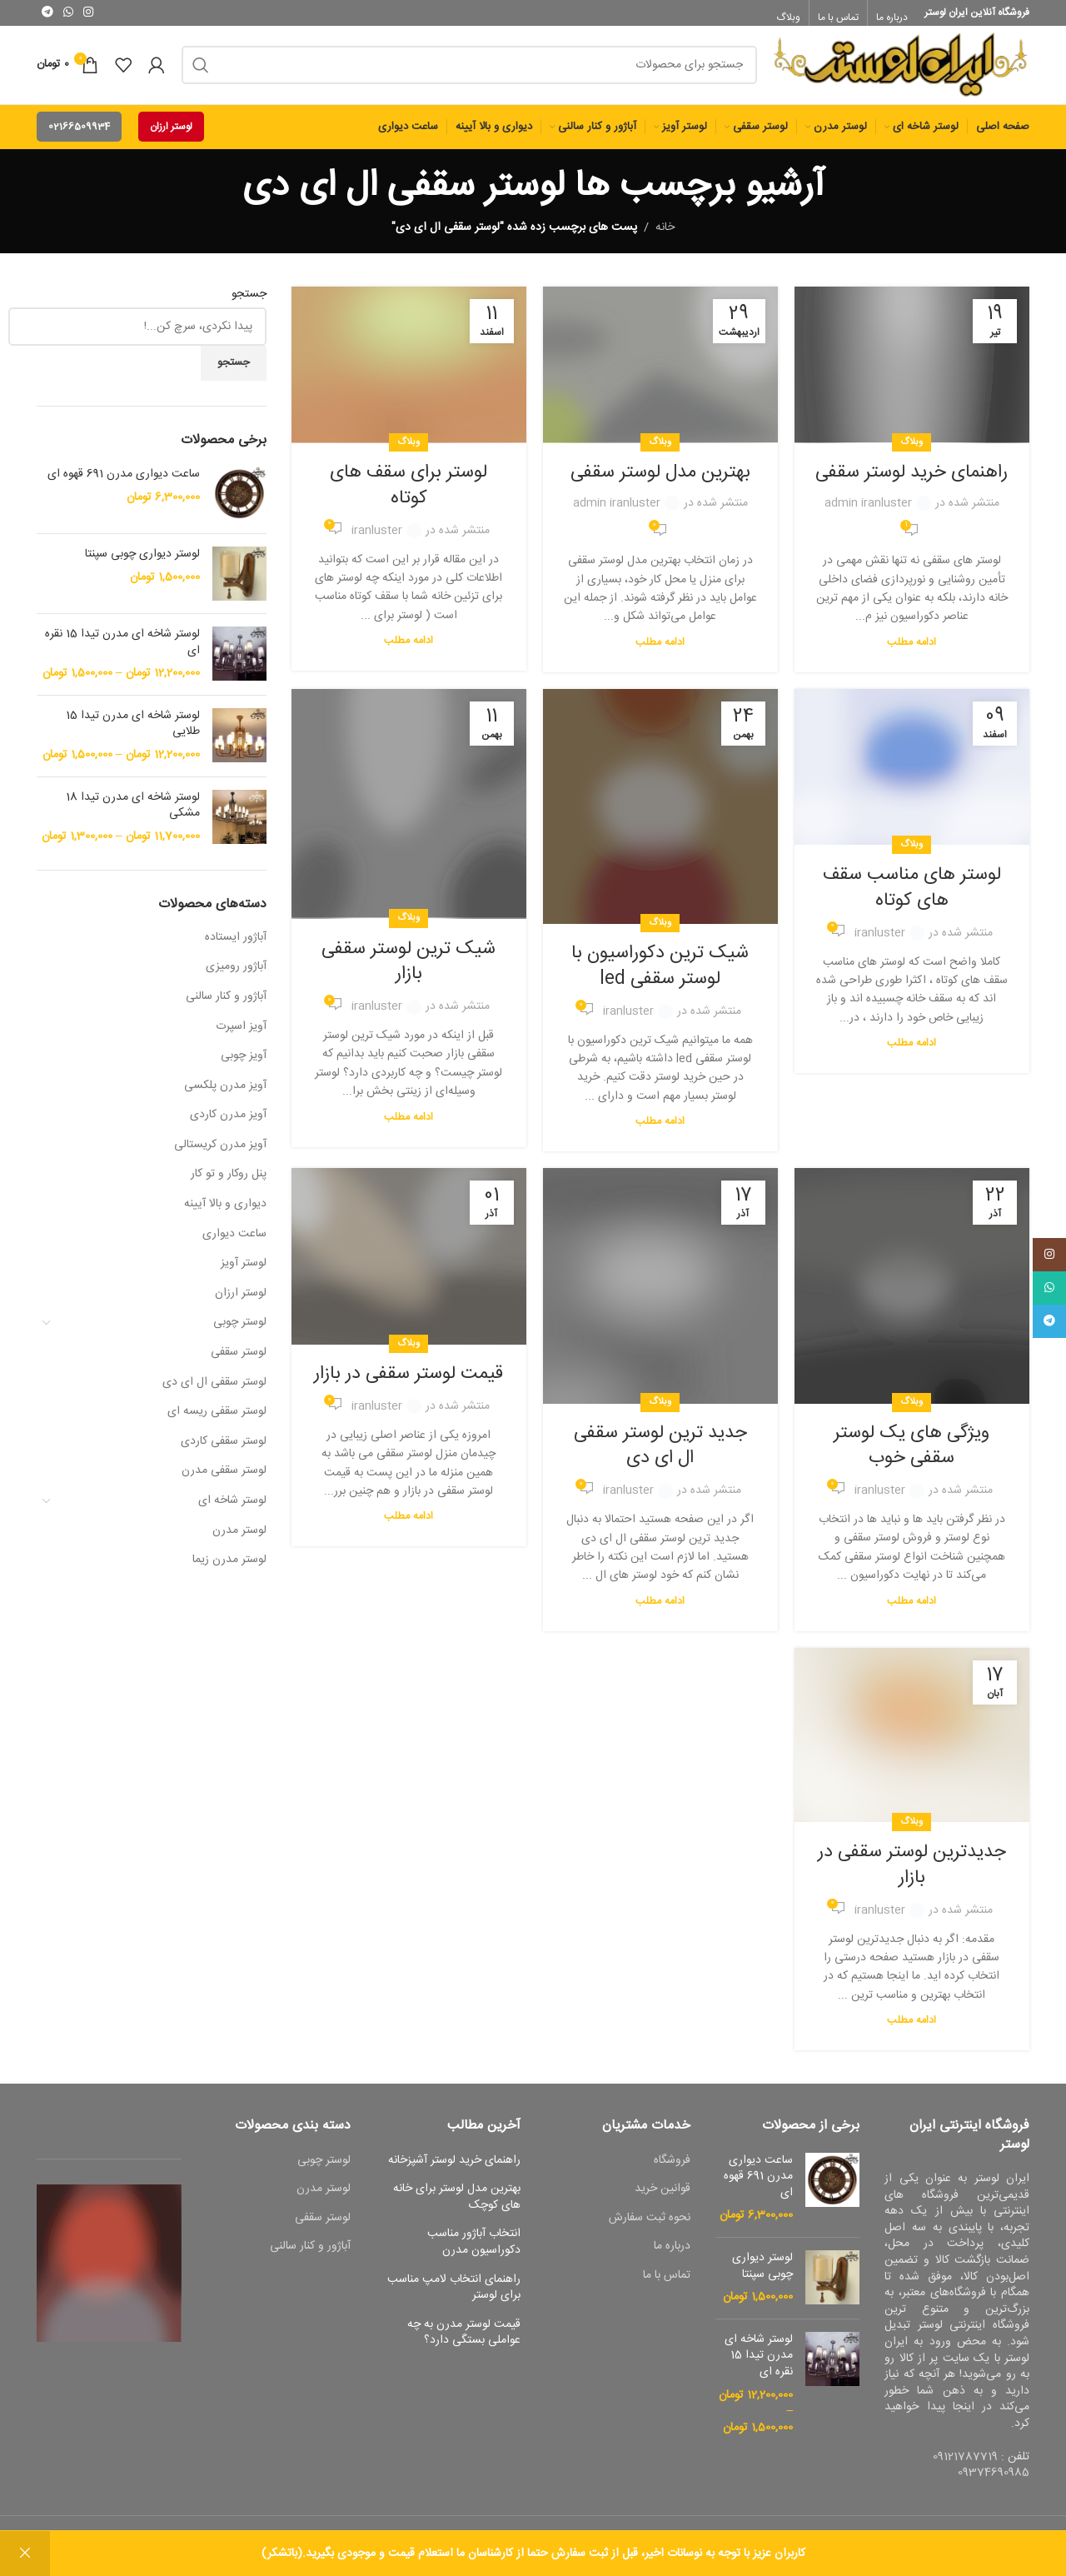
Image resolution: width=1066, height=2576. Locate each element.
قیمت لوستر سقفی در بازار (408, 1382)
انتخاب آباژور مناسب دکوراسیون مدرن (474, 2251)
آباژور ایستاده (235, 946)
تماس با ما (666, 2284)
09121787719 (965, 2465)
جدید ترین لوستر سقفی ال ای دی (660, 1454)
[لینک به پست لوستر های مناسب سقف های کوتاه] (912, 775)
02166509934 (79, 135)
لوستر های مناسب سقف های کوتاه (912, 896)
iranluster (376, 539)
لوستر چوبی (239, 1331)
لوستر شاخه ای (232, 1509)
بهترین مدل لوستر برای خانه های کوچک (457, 2205)
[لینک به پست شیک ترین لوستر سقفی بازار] (408, 812)
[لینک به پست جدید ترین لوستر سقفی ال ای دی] (660, 1294)
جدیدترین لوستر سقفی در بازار (912, 1873)
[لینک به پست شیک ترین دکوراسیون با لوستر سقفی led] (660, 814)
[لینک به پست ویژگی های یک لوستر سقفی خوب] (912, 1294)
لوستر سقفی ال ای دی (214, 1390)
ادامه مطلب (911, 651)
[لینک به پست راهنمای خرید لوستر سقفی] (912, 373)
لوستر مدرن (239, 1539)
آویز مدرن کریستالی (220, 1153)
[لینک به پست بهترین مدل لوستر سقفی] (660, 373)
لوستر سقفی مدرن (224, 1480)
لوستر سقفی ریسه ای (216, 1420)
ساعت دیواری (234, 1242)
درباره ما (672, 2256)
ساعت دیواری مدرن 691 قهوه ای (123, 483)
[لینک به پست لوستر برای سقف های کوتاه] (408, 373)
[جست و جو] (469, 69)
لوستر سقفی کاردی (223, 1450)
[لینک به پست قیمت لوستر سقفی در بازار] (408, 1265)
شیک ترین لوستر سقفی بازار (408, 970)
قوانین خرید (662, 2197)
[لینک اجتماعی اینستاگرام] (88, 13)
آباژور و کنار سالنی (226, 1005)
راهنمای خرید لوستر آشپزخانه (454, 2169)
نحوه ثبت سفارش (649, 2227)
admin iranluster (868, 511)
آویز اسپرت (241, 1035)
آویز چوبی (243, 1064)
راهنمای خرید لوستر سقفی (911, 481)
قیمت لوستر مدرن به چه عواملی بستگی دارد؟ (464, 2341)
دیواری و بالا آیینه (225, 1212)
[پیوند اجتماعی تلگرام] (47, 13)
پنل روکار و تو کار (228, 1183)
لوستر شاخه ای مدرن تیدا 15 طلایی (133, 732)
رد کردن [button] (25, 2553)
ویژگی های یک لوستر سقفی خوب (911, 1454)
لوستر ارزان (171, 135)
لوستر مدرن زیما (229, 1568)
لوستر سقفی (238, 1360)
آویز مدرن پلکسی (225, 1094)
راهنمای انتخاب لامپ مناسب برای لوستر (454, 2296)
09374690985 (993, 2481)
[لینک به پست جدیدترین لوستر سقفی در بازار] (912, 1743)
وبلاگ (911, 450)
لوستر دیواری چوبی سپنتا (142, 563)
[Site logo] (901, 70)
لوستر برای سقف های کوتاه (408, 494)
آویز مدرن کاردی (228, 1123)
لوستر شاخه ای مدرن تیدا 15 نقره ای (122, 651)
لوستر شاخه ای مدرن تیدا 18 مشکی (133, 814)
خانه (665, 236)
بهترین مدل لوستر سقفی (660, 481)
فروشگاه (672, 2169)
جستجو (249, 303)
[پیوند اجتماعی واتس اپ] (68, 13)
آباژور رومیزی (236, 976)
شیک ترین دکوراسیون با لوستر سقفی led (660, 974)
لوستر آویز (243, 1271)
